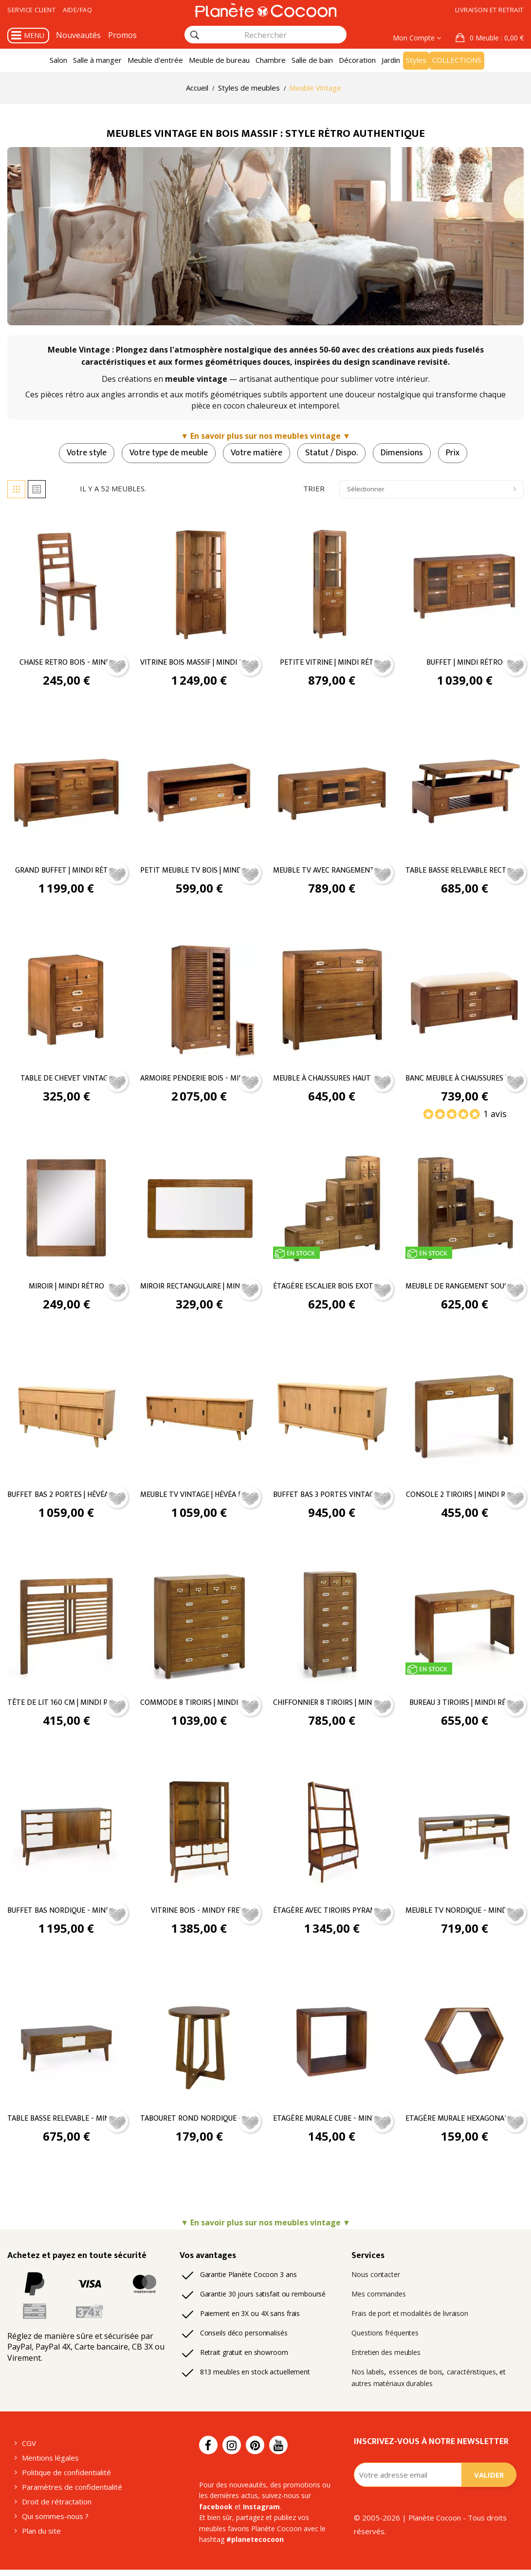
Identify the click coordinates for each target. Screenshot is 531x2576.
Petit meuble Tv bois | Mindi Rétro (199, 872)
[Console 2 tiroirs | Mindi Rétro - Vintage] (464, 1418)
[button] (490, 38)
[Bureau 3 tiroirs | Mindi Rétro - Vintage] (464, 1627)
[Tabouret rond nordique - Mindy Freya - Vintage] (199, 2044)
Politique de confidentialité (64, 2475)
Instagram (215, 2508)
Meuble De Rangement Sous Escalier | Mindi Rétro (464, 1289)
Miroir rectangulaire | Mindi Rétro (199, 1289)
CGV (30, 2445)
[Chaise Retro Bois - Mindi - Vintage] (66, 584)
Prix (458, 453)
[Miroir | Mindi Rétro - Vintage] (66, 1210)
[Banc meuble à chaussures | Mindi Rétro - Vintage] (464, 1002)
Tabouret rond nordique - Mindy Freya (199, 2123)
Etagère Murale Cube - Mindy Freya (332, 2123)
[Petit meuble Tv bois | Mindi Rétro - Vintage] (199, 793)
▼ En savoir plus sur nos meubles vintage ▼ (266, 436)
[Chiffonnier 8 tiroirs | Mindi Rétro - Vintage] (332, 1627)
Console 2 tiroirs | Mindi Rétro (464, 1497)
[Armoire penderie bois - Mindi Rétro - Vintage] (199, 1002)
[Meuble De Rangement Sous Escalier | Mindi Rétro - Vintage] (464, 1210)
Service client (35, 10)
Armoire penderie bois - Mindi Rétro (199, 1080)
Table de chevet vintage (66, 1080)
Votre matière (255, 453)
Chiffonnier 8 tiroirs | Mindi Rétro (332, 1706)
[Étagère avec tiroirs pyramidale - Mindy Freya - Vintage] (332, 1836)
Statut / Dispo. (332, 453)
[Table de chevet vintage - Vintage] (66, 1002)
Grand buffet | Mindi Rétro (66, 872)
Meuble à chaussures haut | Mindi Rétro (332, 1080)
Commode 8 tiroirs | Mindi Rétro (199, 1706)
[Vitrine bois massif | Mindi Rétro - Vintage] (199, 584)
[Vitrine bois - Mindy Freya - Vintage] (199, 1836)
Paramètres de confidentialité (69, 2490)
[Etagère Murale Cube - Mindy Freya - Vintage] (332, 2044)
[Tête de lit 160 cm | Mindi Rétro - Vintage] (66, 1627)
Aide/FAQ (85, 10)
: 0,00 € (496, 38)
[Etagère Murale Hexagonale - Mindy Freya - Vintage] (464, 2044)
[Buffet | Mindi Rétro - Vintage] (464, 584)
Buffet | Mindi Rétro (465, 663)
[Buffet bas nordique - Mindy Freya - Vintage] (66, 1836)
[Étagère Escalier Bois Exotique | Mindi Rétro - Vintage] (332, 1210)
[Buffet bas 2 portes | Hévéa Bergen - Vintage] (66, 1418)
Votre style (80, 453)
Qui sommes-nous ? (54, 2520)
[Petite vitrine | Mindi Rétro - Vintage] (332, 584)
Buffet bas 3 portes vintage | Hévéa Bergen (332, 1497)
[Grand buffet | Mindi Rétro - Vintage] (66, 793)
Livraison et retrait (485, 10)
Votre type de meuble (165, 453)
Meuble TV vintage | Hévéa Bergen (199, 1497)
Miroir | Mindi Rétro (66, 1289)
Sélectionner (431, 490)
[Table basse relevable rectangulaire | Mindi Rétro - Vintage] (464, 793)
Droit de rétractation (54, 2505)
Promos (118, 35)
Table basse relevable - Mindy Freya (66, 2123)
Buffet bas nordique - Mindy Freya (66, 1914)
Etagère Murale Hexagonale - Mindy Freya (464, 2123)
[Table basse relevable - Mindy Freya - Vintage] (66, 2044)
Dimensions (405, 453)
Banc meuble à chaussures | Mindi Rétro (464, 1080)
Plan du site (41, 2535)
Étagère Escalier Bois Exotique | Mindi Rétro (332, 1289)
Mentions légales (49, 2460)
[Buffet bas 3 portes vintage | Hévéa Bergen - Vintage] (332, 1418)
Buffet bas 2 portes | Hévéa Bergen (66, 1497)
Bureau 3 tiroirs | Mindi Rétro (464, 1706)
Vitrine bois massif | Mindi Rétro (199, 663)
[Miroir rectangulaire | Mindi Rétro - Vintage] (199, 1210)
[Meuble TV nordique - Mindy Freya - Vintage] (464, 1836)
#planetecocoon (225, 2541)
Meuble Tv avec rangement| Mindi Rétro (332, 872)
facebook (314, 2497)
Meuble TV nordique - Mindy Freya (464, 1914)
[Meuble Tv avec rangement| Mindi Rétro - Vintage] (332, 793)
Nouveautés (76, 35)
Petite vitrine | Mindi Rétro (332, 663)
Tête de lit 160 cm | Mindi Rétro (66, 1706)
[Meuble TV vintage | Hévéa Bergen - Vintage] (199, 1418)
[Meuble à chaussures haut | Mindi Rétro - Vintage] (332, 1002)
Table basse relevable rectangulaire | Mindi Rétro (464, 872)
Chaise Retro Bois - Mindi (66, 663)
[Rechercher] (194, 35)
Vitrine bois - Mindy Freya (199, 1914)
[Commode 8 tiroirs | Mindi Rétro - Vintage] (199, 1627)
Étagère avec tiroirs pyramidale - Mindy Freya (332, 1914)
